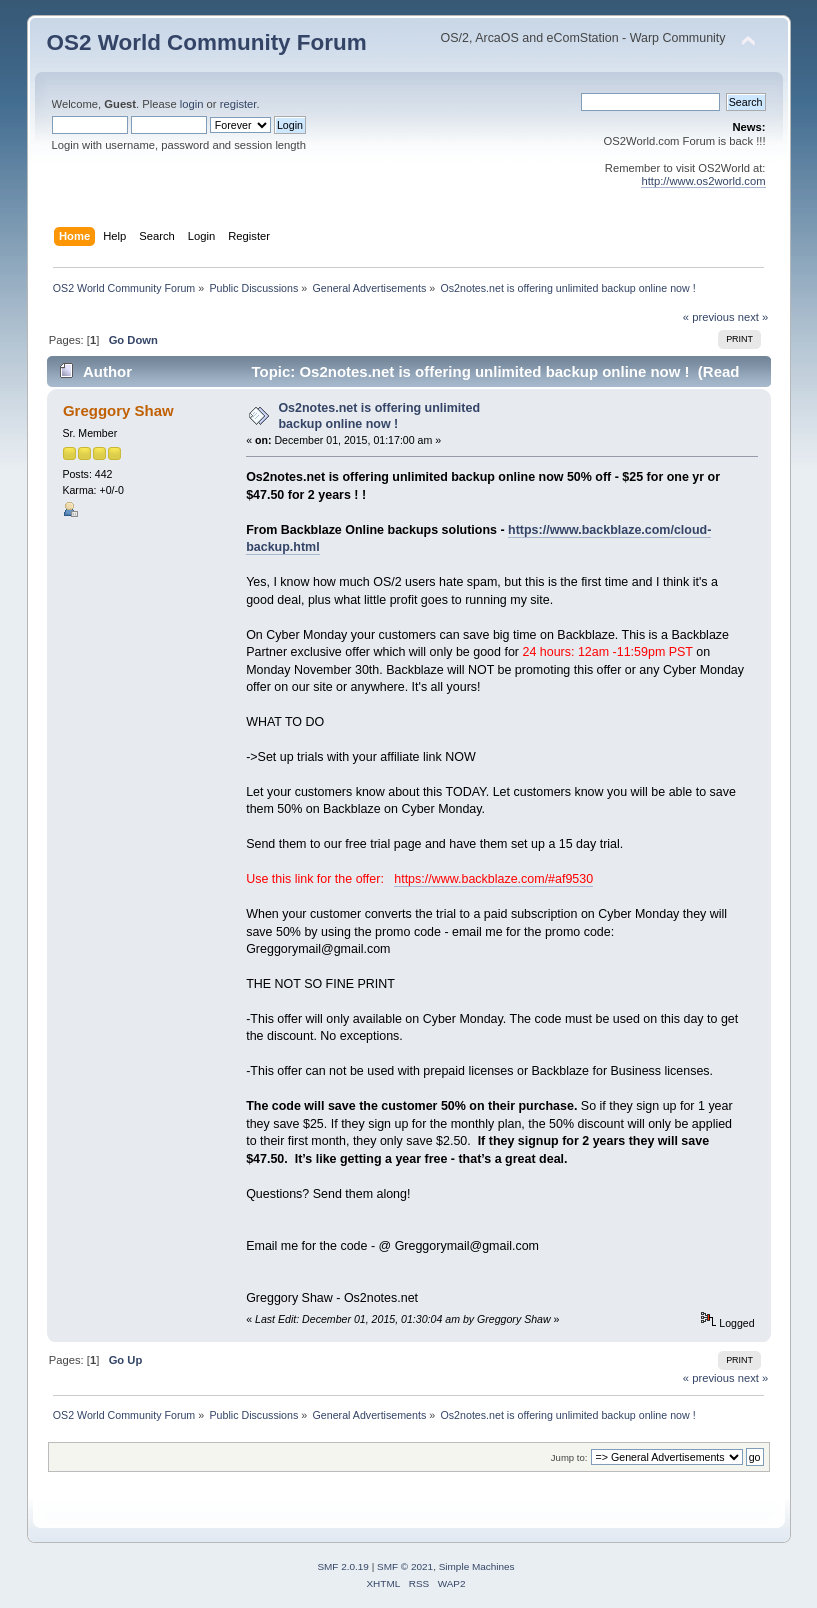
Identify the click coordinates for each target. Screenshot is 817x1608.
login (192, 104)
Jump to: (569, 1457)
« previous (709, 317)
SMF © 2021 (405, 1566)
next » (753, 317)
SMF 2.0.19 (343, 1566)
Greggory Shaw (118, 410)
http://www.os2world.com (703, 181)
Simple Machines (477, 1566)
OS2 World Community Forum (207, 42)
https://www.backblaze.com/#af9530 (493, 879)
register (238, 104)
